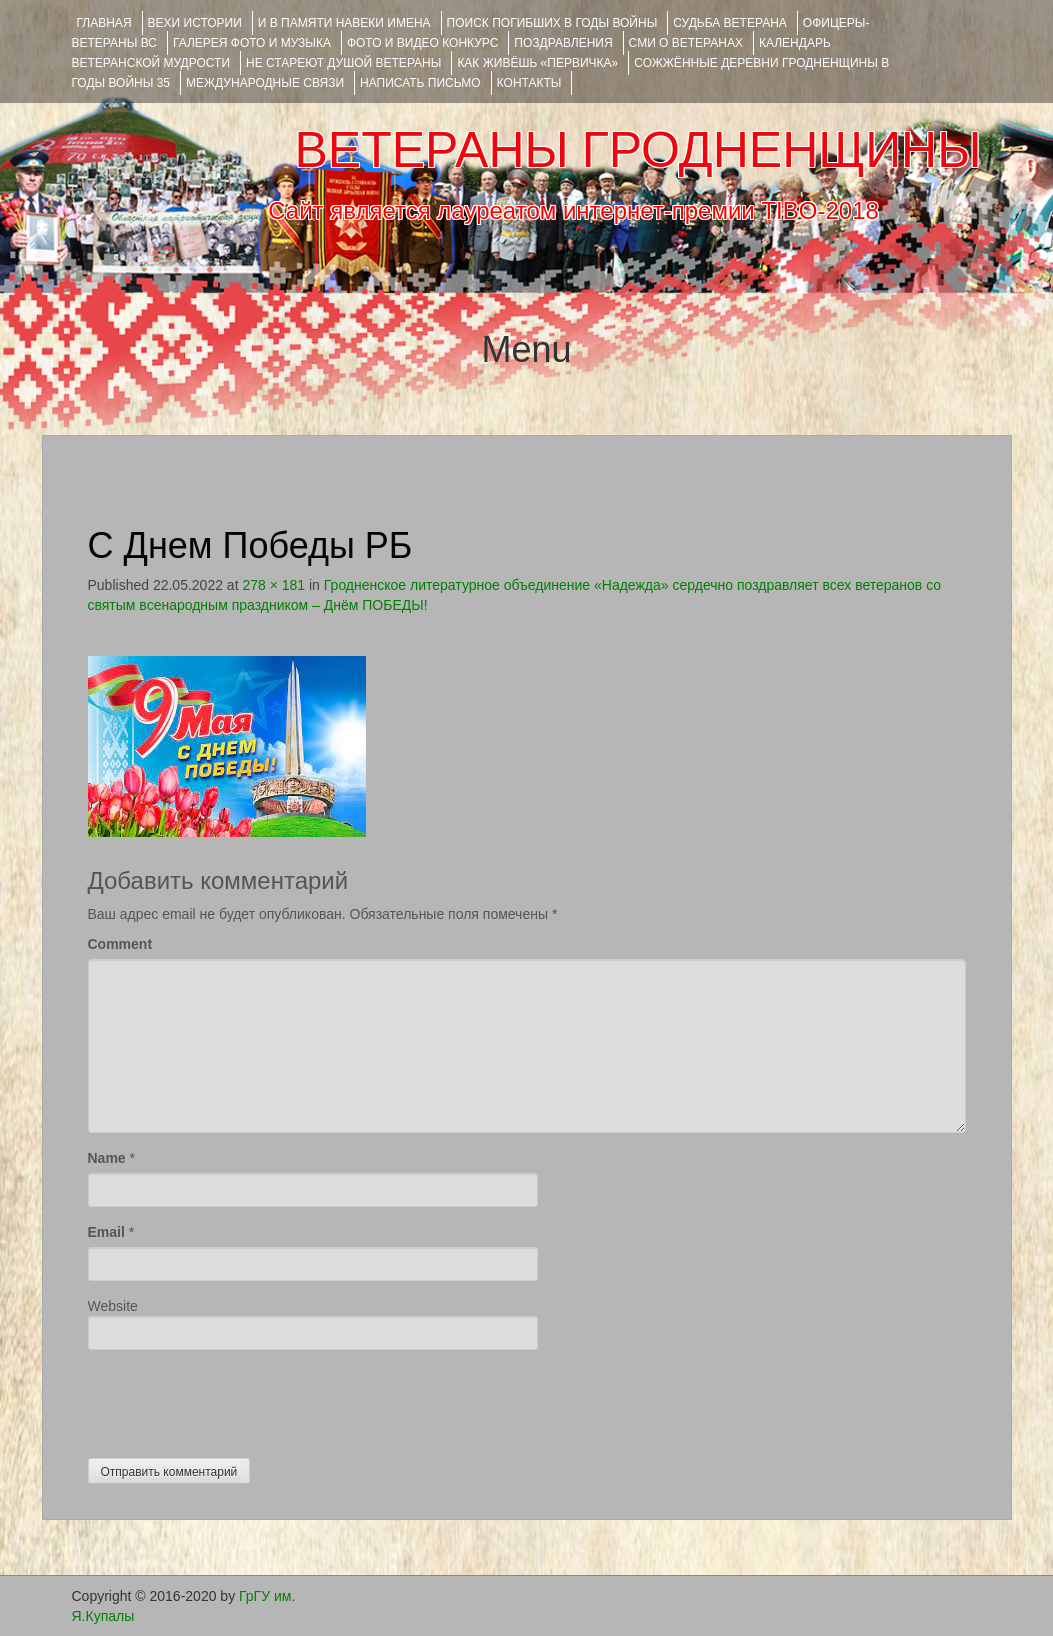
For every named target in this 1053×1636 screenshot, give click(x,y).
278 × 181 (273, 585)
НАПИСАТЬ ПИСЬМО (420, 83)
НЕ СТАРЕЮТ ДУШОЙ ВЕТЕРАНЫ (343, 63)
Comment (120, 944)
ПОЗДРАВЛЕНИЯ (563, 43)
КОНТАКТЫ (529, 83)
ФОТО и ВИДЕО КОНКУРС (422, 43)
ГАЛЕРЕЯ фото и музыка (252, 43)
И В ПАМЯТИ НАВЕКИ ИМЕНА (344, 23)
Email (106, 1232)
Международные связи (265, 83)
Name (107, 1158)
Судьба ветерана (730, 23)
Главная (104, 23)
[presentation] (240, 1399)
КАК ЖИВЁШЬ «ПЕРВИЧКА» (537, 63)
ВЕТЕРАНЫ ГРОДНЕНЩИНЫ (637, 150)
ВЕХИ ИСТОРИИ (195, 23)
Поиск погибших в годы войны (552, 23)
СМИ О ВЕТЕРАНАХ (686, 43)
